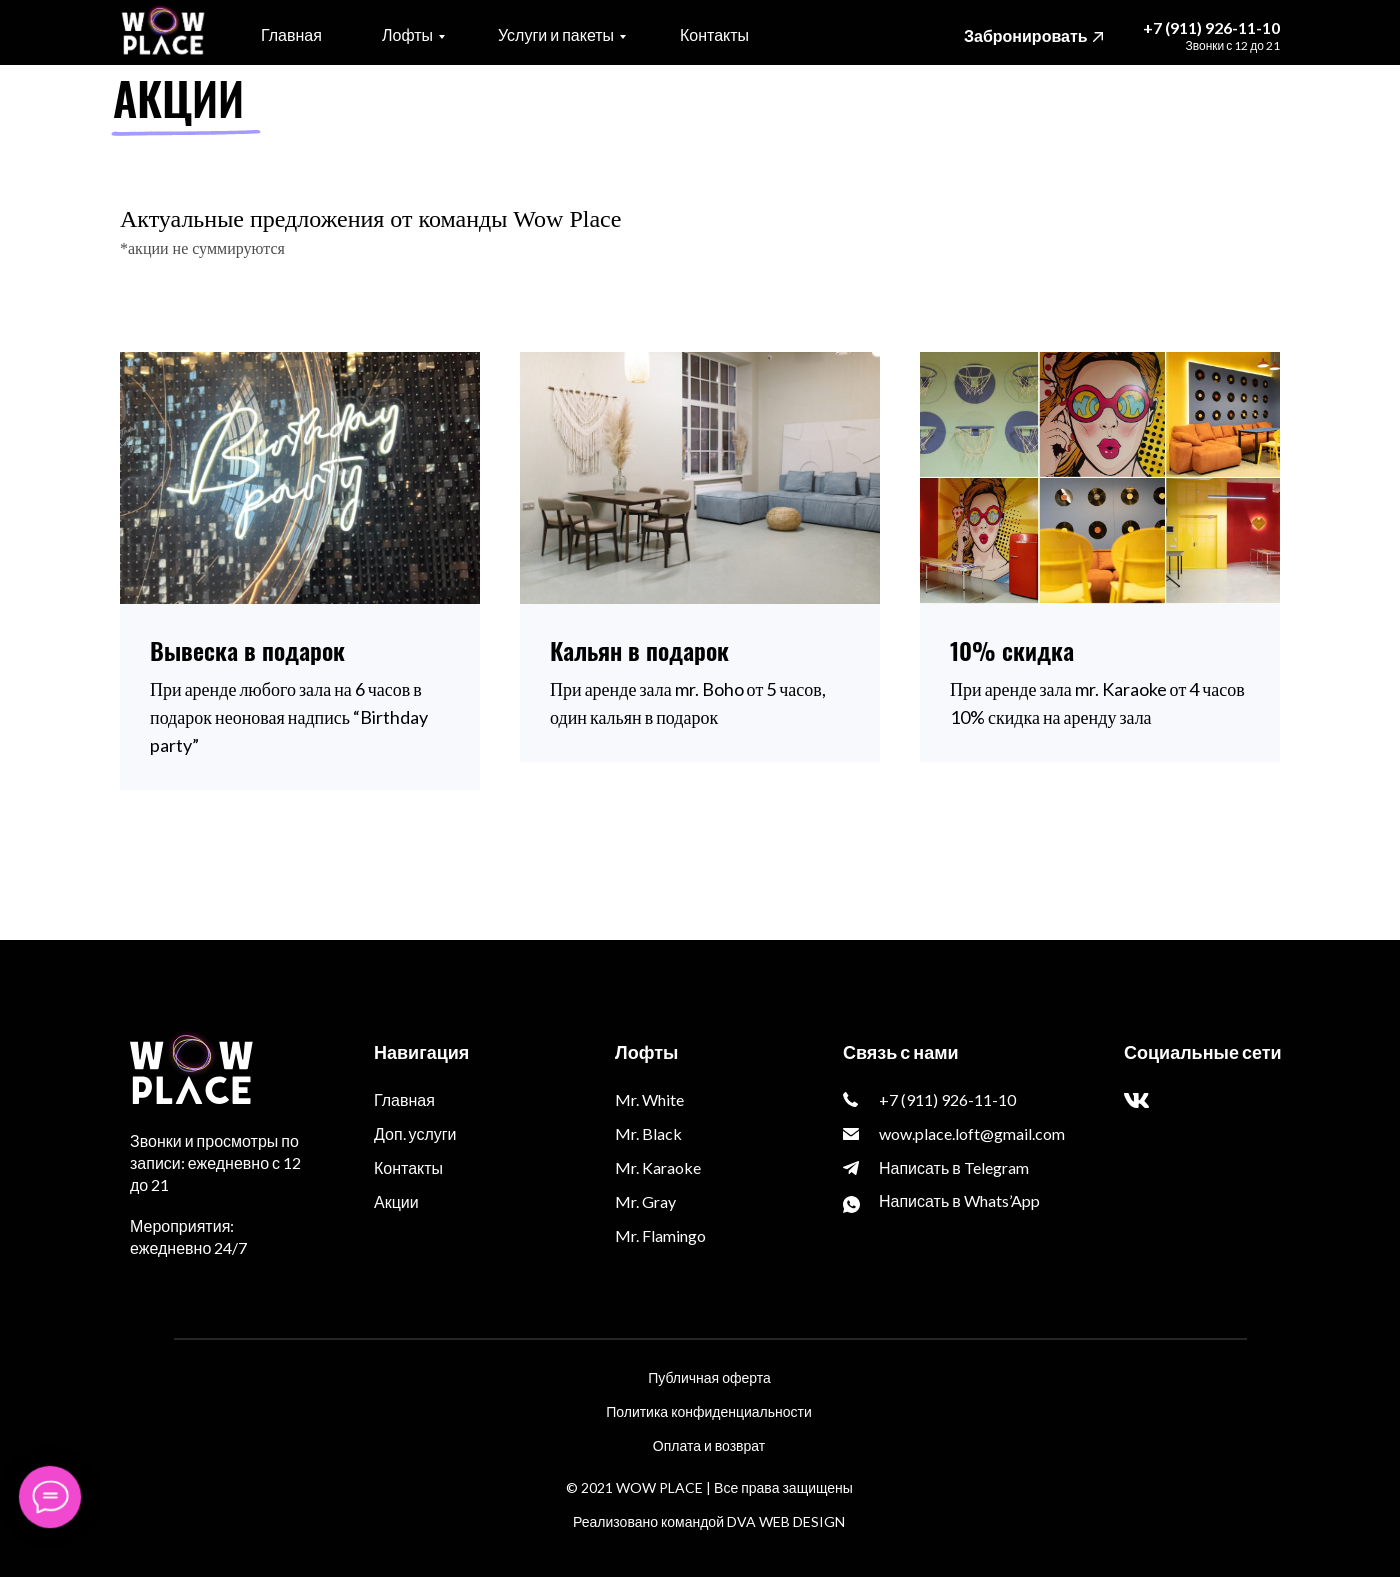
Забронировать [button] (1026, 35)
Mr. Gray (645, 1201)
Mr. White (649, 1099)
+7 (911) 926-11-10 (1211, 27)
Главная (291, 34)
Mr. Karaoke (658, 1167)
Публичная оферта (709, 1377)
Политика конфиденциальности (709, 1411)
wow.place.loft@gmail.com (972, 1133)
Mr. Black (648, 1133)
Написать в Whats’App (959, 1200)
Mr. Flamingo (660, 1235)
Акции (396, 1201)
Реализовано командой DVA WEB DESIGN (709, 1521)
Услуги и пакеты (556, 34)
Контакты (714, 34)
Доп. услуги (415, 1133)
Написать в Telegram (954, 1167)
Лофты (407, 34)
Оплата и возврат (709, 1445)
